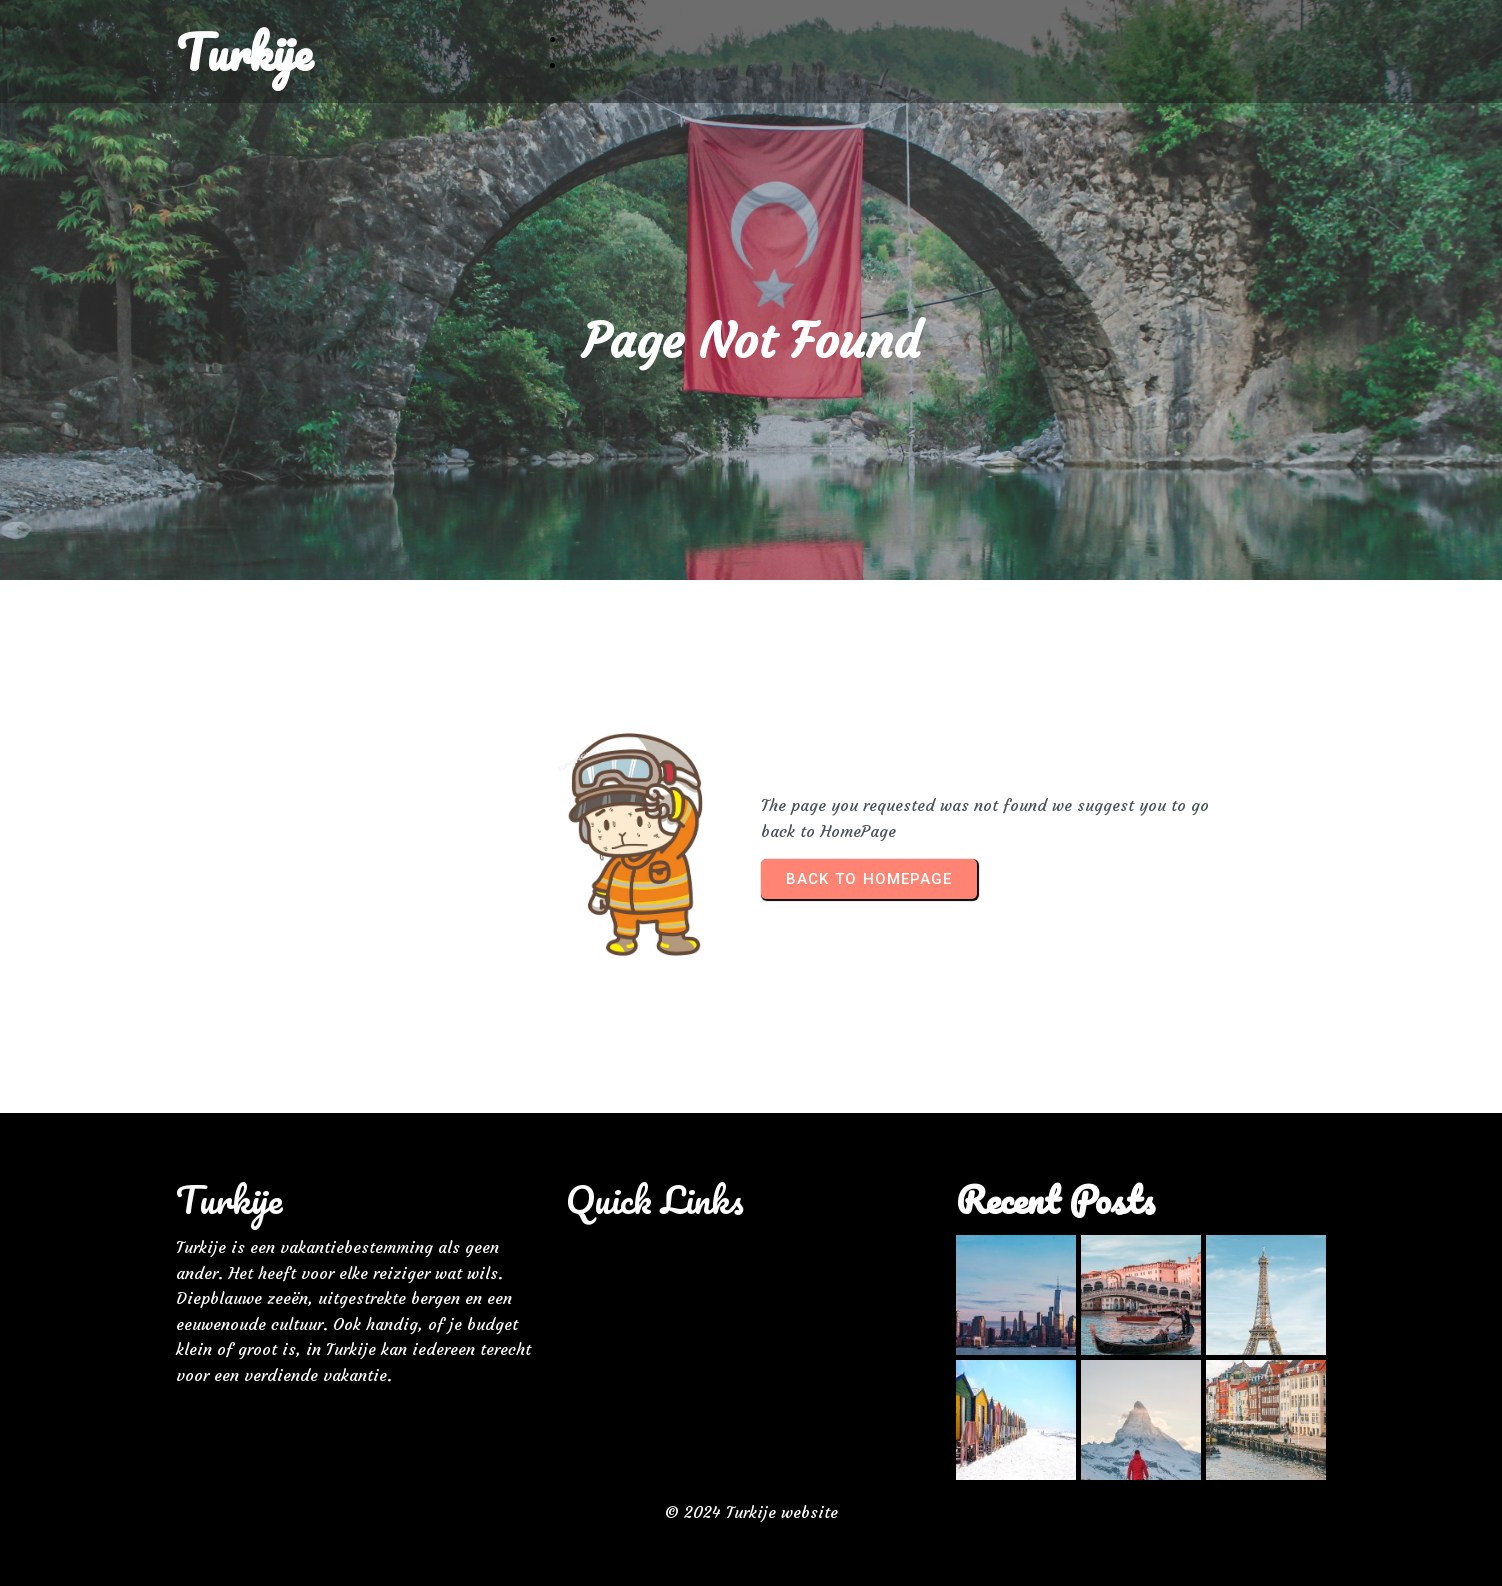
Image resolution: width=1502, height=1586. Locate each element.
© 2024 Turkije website (751, 1512)
